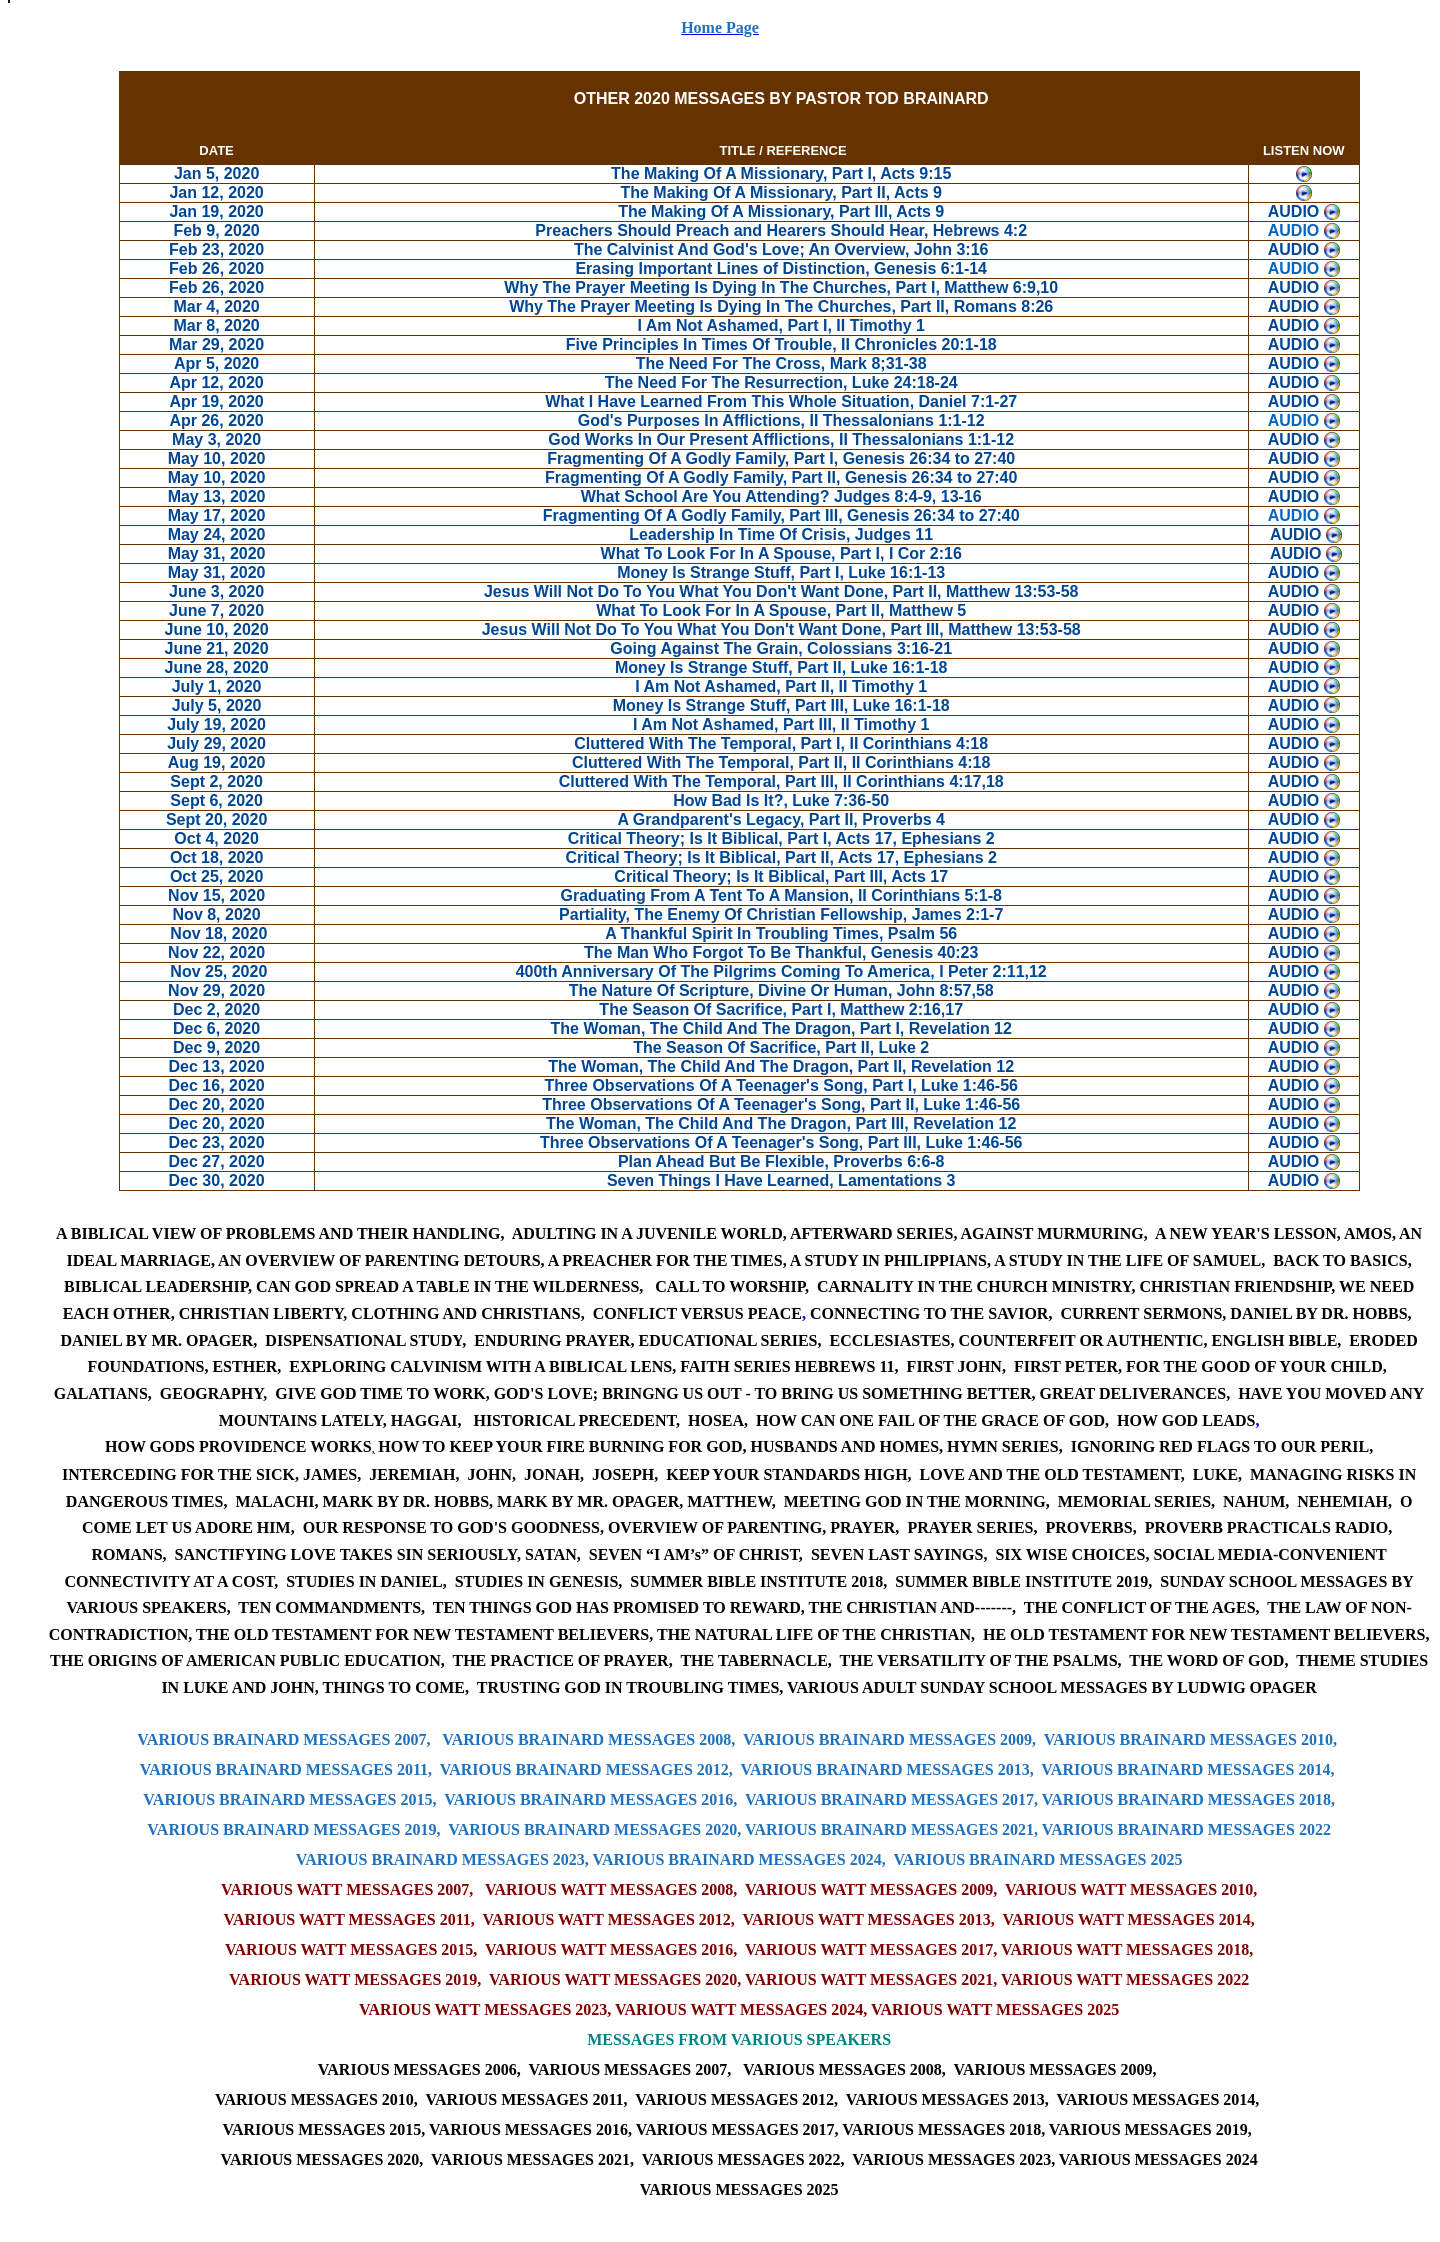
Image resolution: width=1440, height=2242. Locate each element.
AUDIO (1294, 230)
